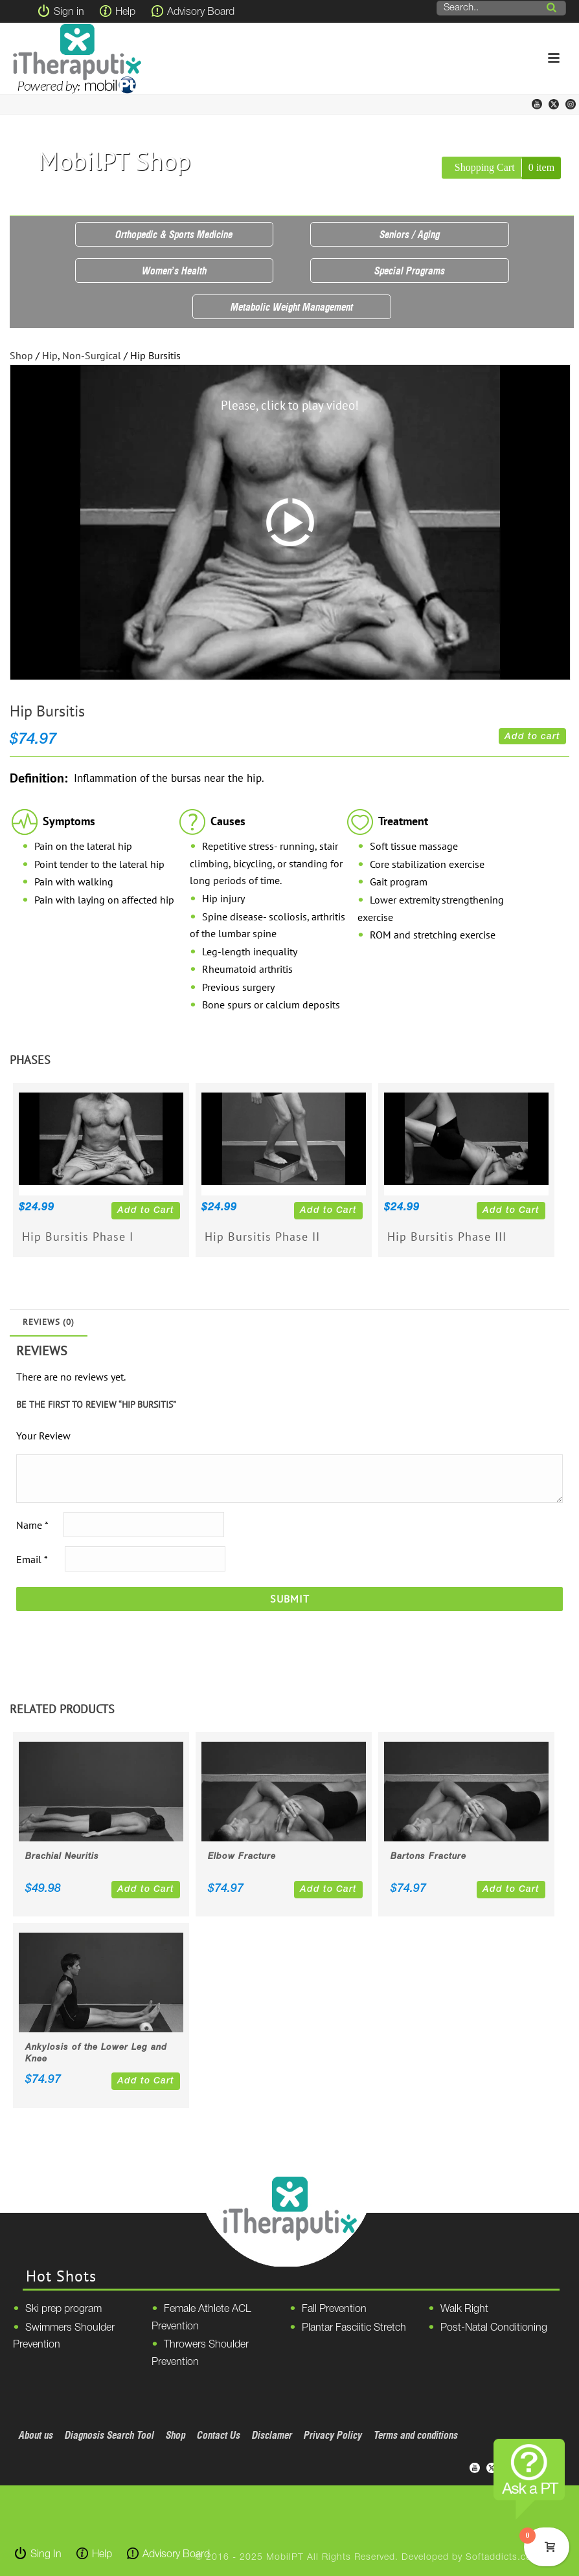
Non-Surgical (91, 355)
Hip (50, 355)
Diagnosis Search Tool (109, 2435)
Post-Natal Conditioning (493, 2328)
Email (31, 1558)
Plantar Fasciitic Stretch (354, 2328)
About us (36, 2435)
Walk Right (464, 2309)
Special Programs (409, 270)
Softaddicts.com (503, 2557)
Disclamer (272, 2435)
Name (32, 1524)
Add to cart (532, 737)
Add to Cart (145, 1210)
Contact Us (218, 2435)
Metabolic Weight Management (292, 307)
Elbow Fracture (242, 1856)
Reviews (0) (48, 1321)
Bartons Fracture (428, 1856)
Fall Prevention (334, 2309)
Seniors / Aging (410, 234)
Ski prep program (63, 2309)
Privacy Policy (333, 2435)
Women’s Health (174, 270)
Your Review (43, 1435)
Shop (21, 355)
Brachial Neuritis (62, 1856)
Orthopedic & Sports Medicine (174, 234)
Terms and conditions (416, 2435)
